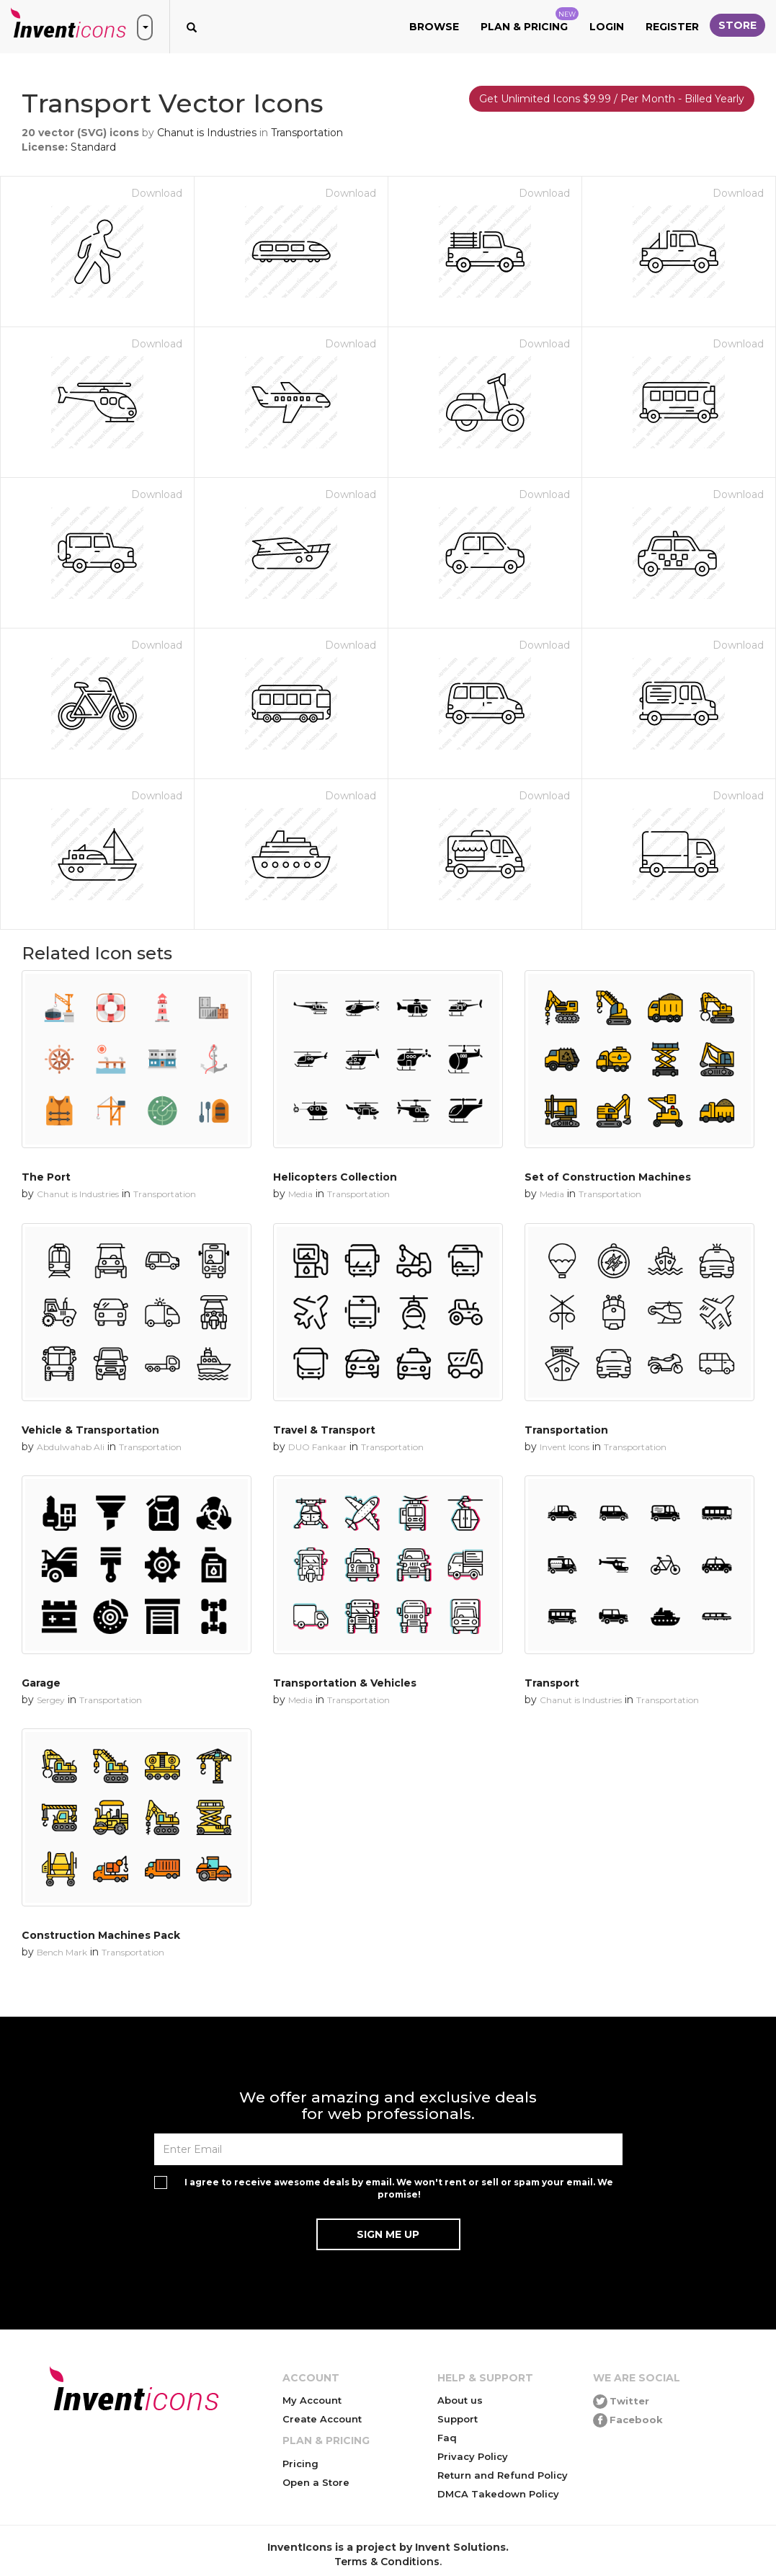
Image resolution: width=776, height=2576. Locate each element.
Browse (434, 26)
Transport (552, 1682)
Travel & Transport (324, 1430)
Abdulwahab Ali (70, 1447)
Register (672, 26)
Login (606, 26)
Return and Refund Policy (502, 2475)
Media (300, 1194)
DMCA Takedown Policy (498, 2494)
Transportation (307, 132)
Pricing (300, 2463)
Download (156, 193)
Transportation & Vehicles (344, 1682)
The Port (46, 1177)
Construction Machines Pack (101, 1935)
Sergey (51, 1700)
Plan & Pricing (530, 20)
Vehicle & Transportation (90, 1430)
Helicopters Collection (335, 1177)
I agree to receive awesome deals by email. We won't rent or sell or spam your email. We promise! (398, 2188)
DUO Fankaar (317, 1447)
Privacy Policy (472, 2456)
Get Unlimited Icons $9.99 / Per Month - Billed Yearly (611, 98)
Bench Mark (62, 1952)
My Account (312, 2400)
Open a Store (315, 2482)
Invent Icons (564, 1447)
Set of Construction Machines (608, 1177)
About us (460, 2400)
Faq (447, 2437)
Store (737, 25)
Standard (93, 147)
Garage (41, 1682)
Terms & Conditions (387, 2561)
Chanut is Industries (207, 132)
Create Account (322, 2419)
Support (457, 2419)
